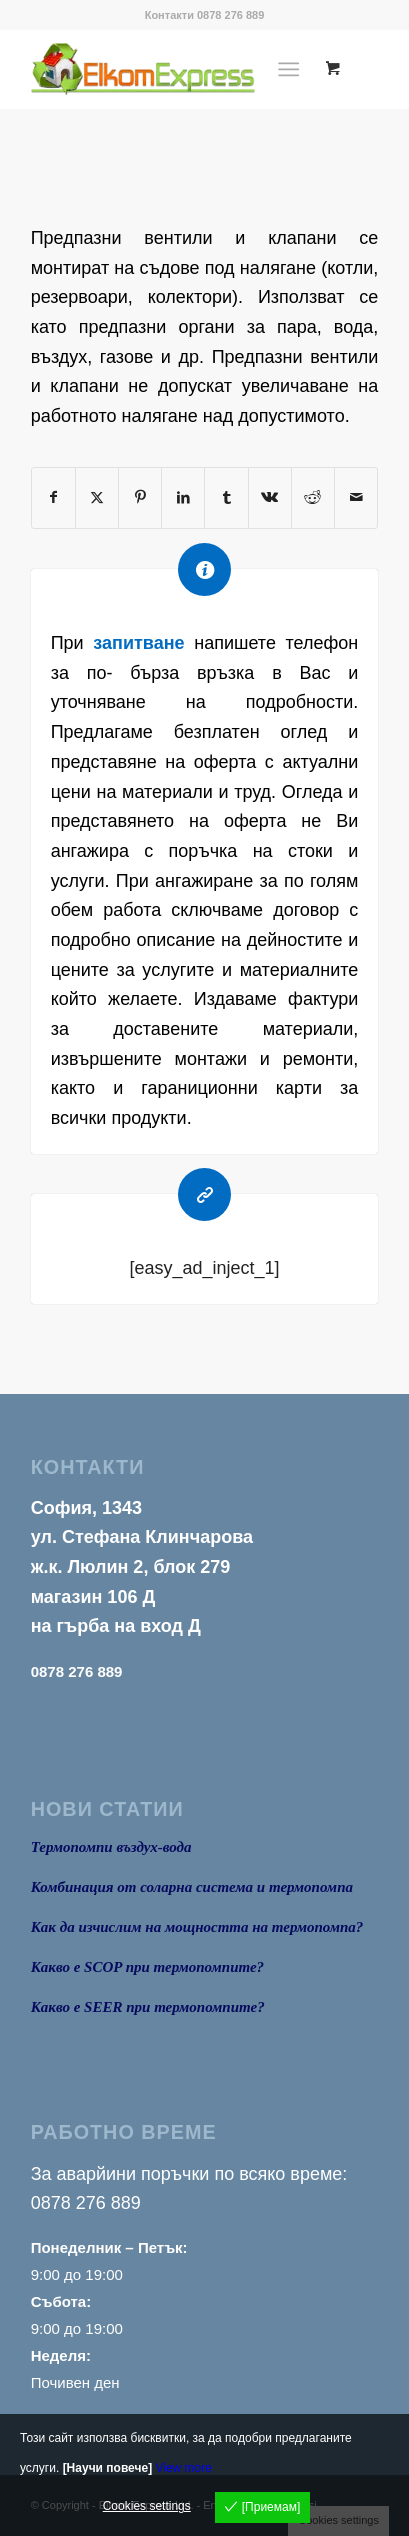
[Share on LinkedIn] (183, 498)
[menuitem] (293, 69)
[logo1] (170, 69)
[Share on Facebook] (53, 498)
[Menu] (289, 69)
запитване (138, 643)
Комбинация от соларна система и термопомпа (192, 1887)
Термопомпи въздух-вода (111, 1847)
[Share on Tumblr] (226, 498)
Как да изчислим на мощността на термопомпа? (197, 1927)
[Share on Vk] (270, 498)
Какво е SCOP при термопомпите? (147, 1967)
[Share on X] (97, 498)
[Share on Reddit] (313, 498)
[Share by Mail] (356, 498)
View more (183, 2468)
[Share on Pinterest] (140, 498)
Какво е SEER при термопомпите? (148, 2007)
